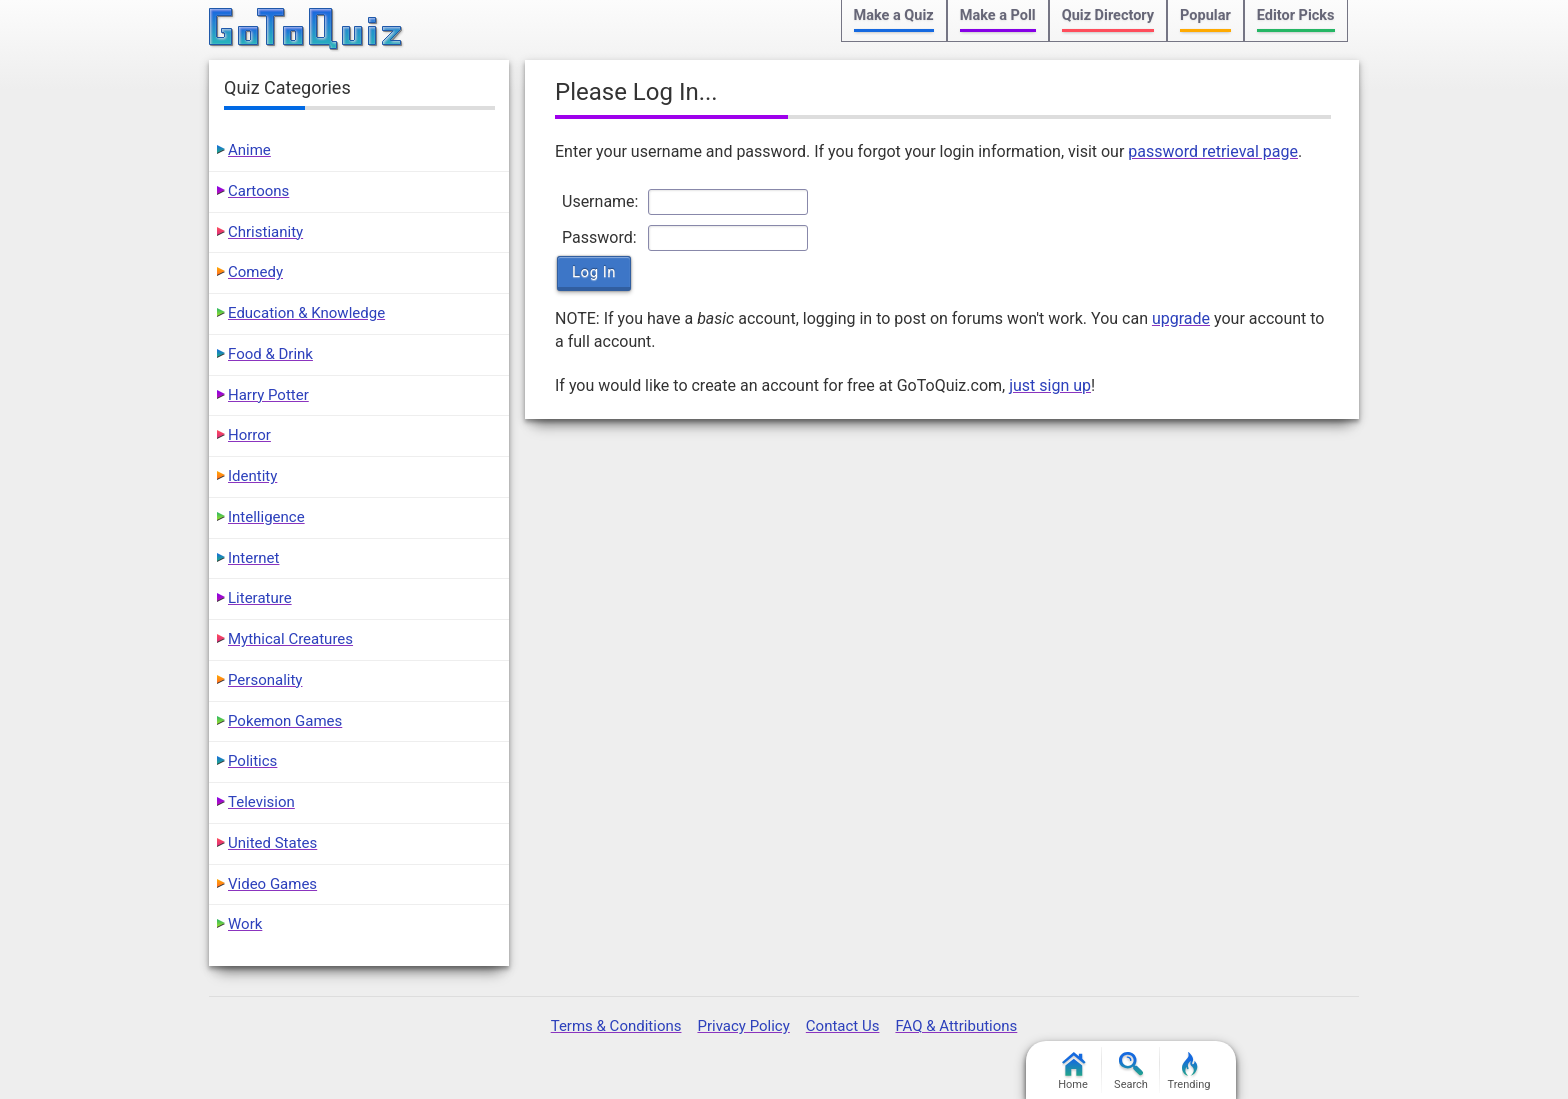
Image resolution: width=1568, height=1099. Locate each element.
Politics (252, 761)
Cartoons (258, 191)
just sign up (1050, 385)
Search (1131, 1071)
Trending (1189, 1071)
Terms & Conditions (616, 1026)
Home (1073, 1071)
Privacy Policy (743, 1026)
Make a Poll (998, 15)
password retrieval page (1213, 151)
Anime (249, 150)
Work (245, 924)
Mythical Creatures (290, 639)
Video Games (272, 884)
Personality (265, 680)
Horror (249, 435)
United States (272, 843)
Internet (253, 558)
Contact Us (843, 1026)
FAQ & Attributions (956, 1026)
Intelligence (266, 517)
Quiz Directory (1108, 15)
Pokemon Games (285, 721)
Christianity (265, 232)
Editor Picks (1296, 15)
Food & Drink (270, 354)
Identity (252, 476)
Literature (260, 598)
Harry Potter (268, 395)
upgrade (1181, 318)
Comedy (255, 272)
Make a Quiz (894, 15)
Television (261, 802)
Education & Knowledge (306, 313)
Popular (1205, 15)
